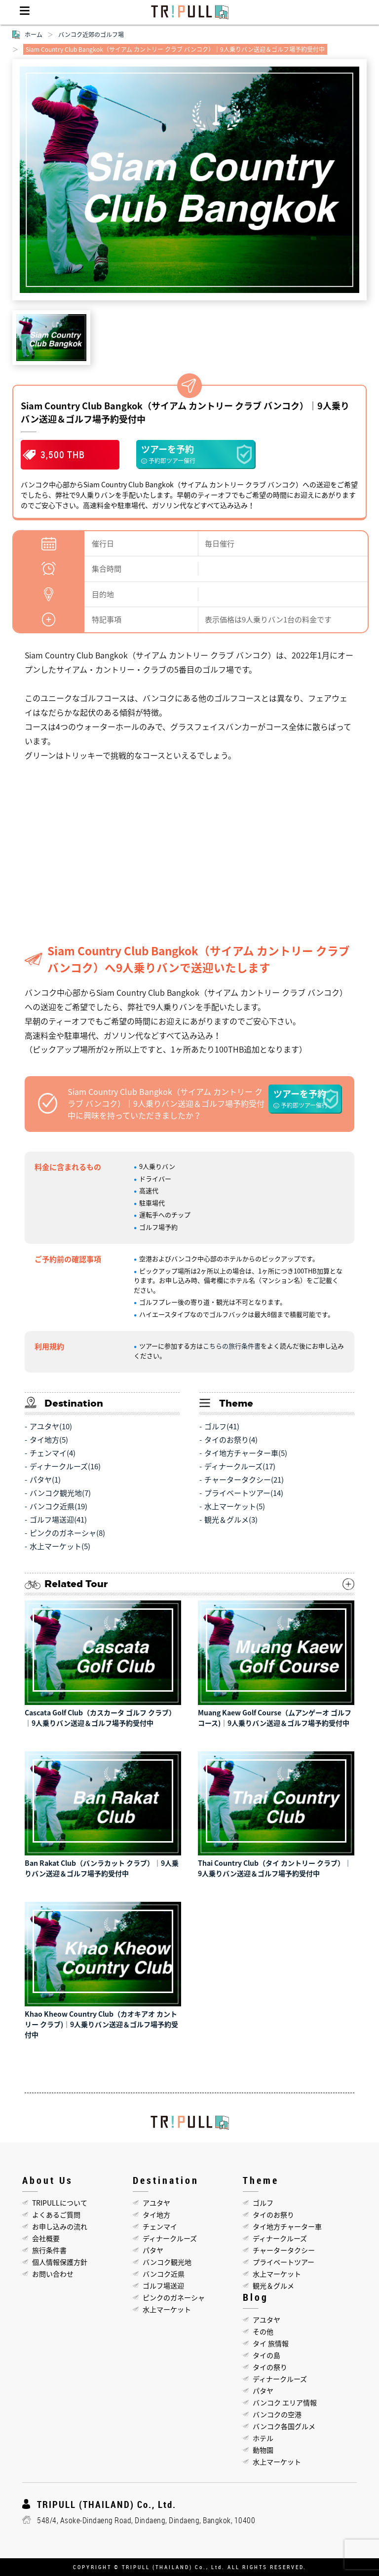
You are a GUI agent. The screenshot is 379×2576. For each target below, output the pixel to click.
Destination (166, 2180)
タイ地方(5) (49, 1439)
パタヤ (153, 2250)
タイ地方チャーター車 (287, 2226)
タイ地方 (156, 2214)
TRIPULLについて (59, 2203)
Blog (255, 2297)
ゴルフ (263, 2203)
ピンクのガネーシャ (174, 2297)
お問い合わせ (53, 2274)
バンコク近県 (164, 2274)
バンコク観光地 (167, 2262)
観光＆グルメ (273, 2285)
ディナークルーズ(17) (239, 1466)
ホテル (263, 2438)
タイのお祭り (273, 2214)
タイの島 (266, 2355)
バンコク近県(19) (58, 1506)
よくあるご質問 (56, 2214)
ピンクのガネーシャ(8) (67, 1532)
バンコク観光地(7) (60, 1493)
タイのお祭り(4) (231, 1439)
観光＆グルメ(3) (231, 1519)
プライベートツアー (283, 2262)
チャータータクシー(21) (244, 1479)
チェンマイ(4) (53, 1453)
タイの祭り (270, 2367)
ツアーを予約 (195, 453)
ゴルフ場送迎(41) (58, 1519)
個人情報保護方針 (59, 2262)
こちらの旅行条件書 (232, 1345)
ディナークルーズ (170, 2238)
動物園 (263, 2450)
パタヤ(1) (45, 1479)
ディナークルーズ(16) (65, 1466)
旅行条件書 (49, 2250)
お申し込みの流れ (59, 2226)
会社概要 (46, 2238)
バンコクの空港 (277, 2414)
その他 (263, 2331)
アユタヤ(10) (51, 1426)
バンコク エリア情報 (285, 2402)
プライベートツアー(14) (243, 1493)
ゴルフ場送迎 (163, 2285)
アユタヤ (156, 2203)
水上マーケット (167, 2309)
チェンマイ (160, 2226)
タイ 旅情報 (271, 2343)
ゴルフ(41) (221, 1426)
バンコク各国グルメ (284, 2426)
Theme (261, 2180)
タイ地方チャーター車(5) (245, 1453)
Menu (24, 12)
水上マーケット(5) (60, 1546)
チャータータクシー (284, 2250)
